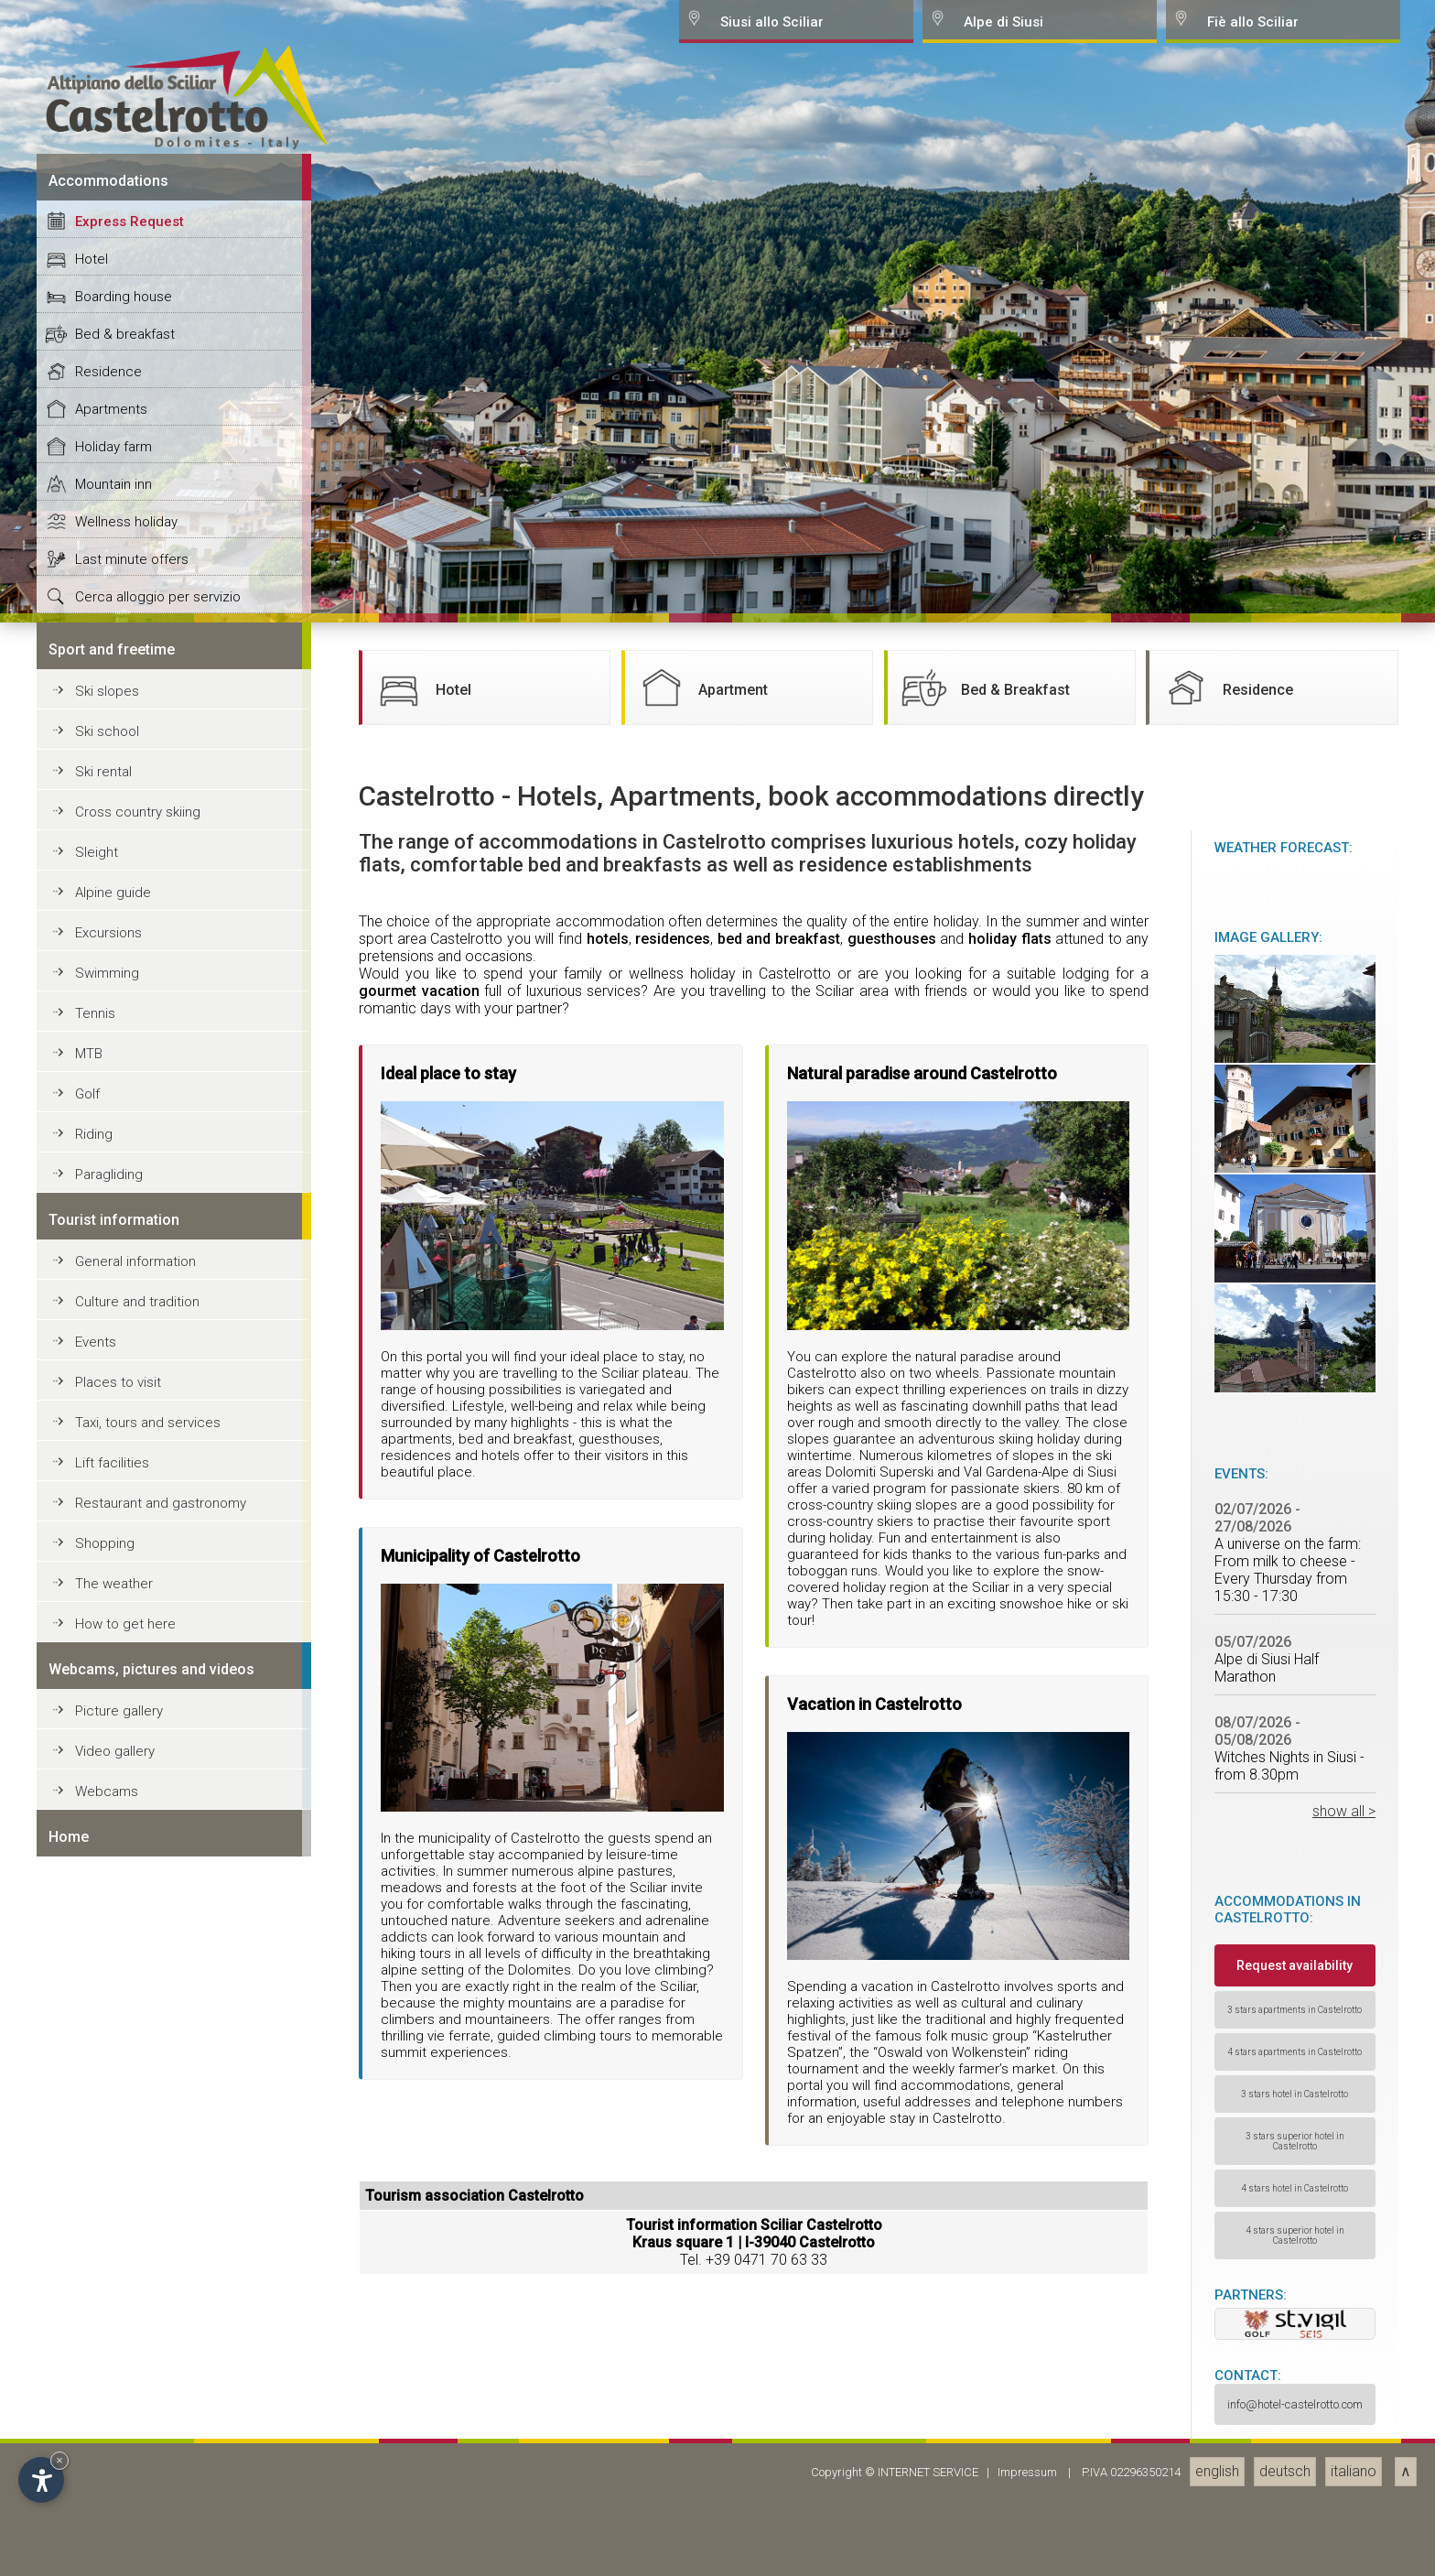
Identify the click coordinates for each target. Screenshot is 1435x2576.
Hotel (91, 1697)
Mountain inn (113, 1922)
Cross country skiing (137, 2250)
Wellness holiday (126, 1960)
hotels (608, 2377)
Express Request (129, 1659)
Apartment (701, 2125)
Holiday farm (113, 1885)
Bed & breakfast (125, 1772)
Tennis (95, 2451)
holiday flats (1010, 2377)
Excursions (108, 2371)
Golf (87, 2532)
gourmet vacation (419, 2429)
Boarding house (123, 1734)
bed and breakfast (779, 2377)
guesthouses (891, 2377)
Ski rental (103, 2210)
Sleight (96, 2290)
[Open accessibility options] (41, 2480)
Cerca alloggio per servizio (158, 2035)
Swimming (107, 2411)
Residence (108, 1810)
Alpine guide (113, 2330)
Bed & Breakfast (983, 2125)
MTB (88, 2492)
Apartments (111, 1847)
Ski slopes (107, 2129)
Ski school (107, 2169)
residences (672, 2377)
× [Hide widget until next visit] (59, 2460)
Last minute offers (132, 1997)
